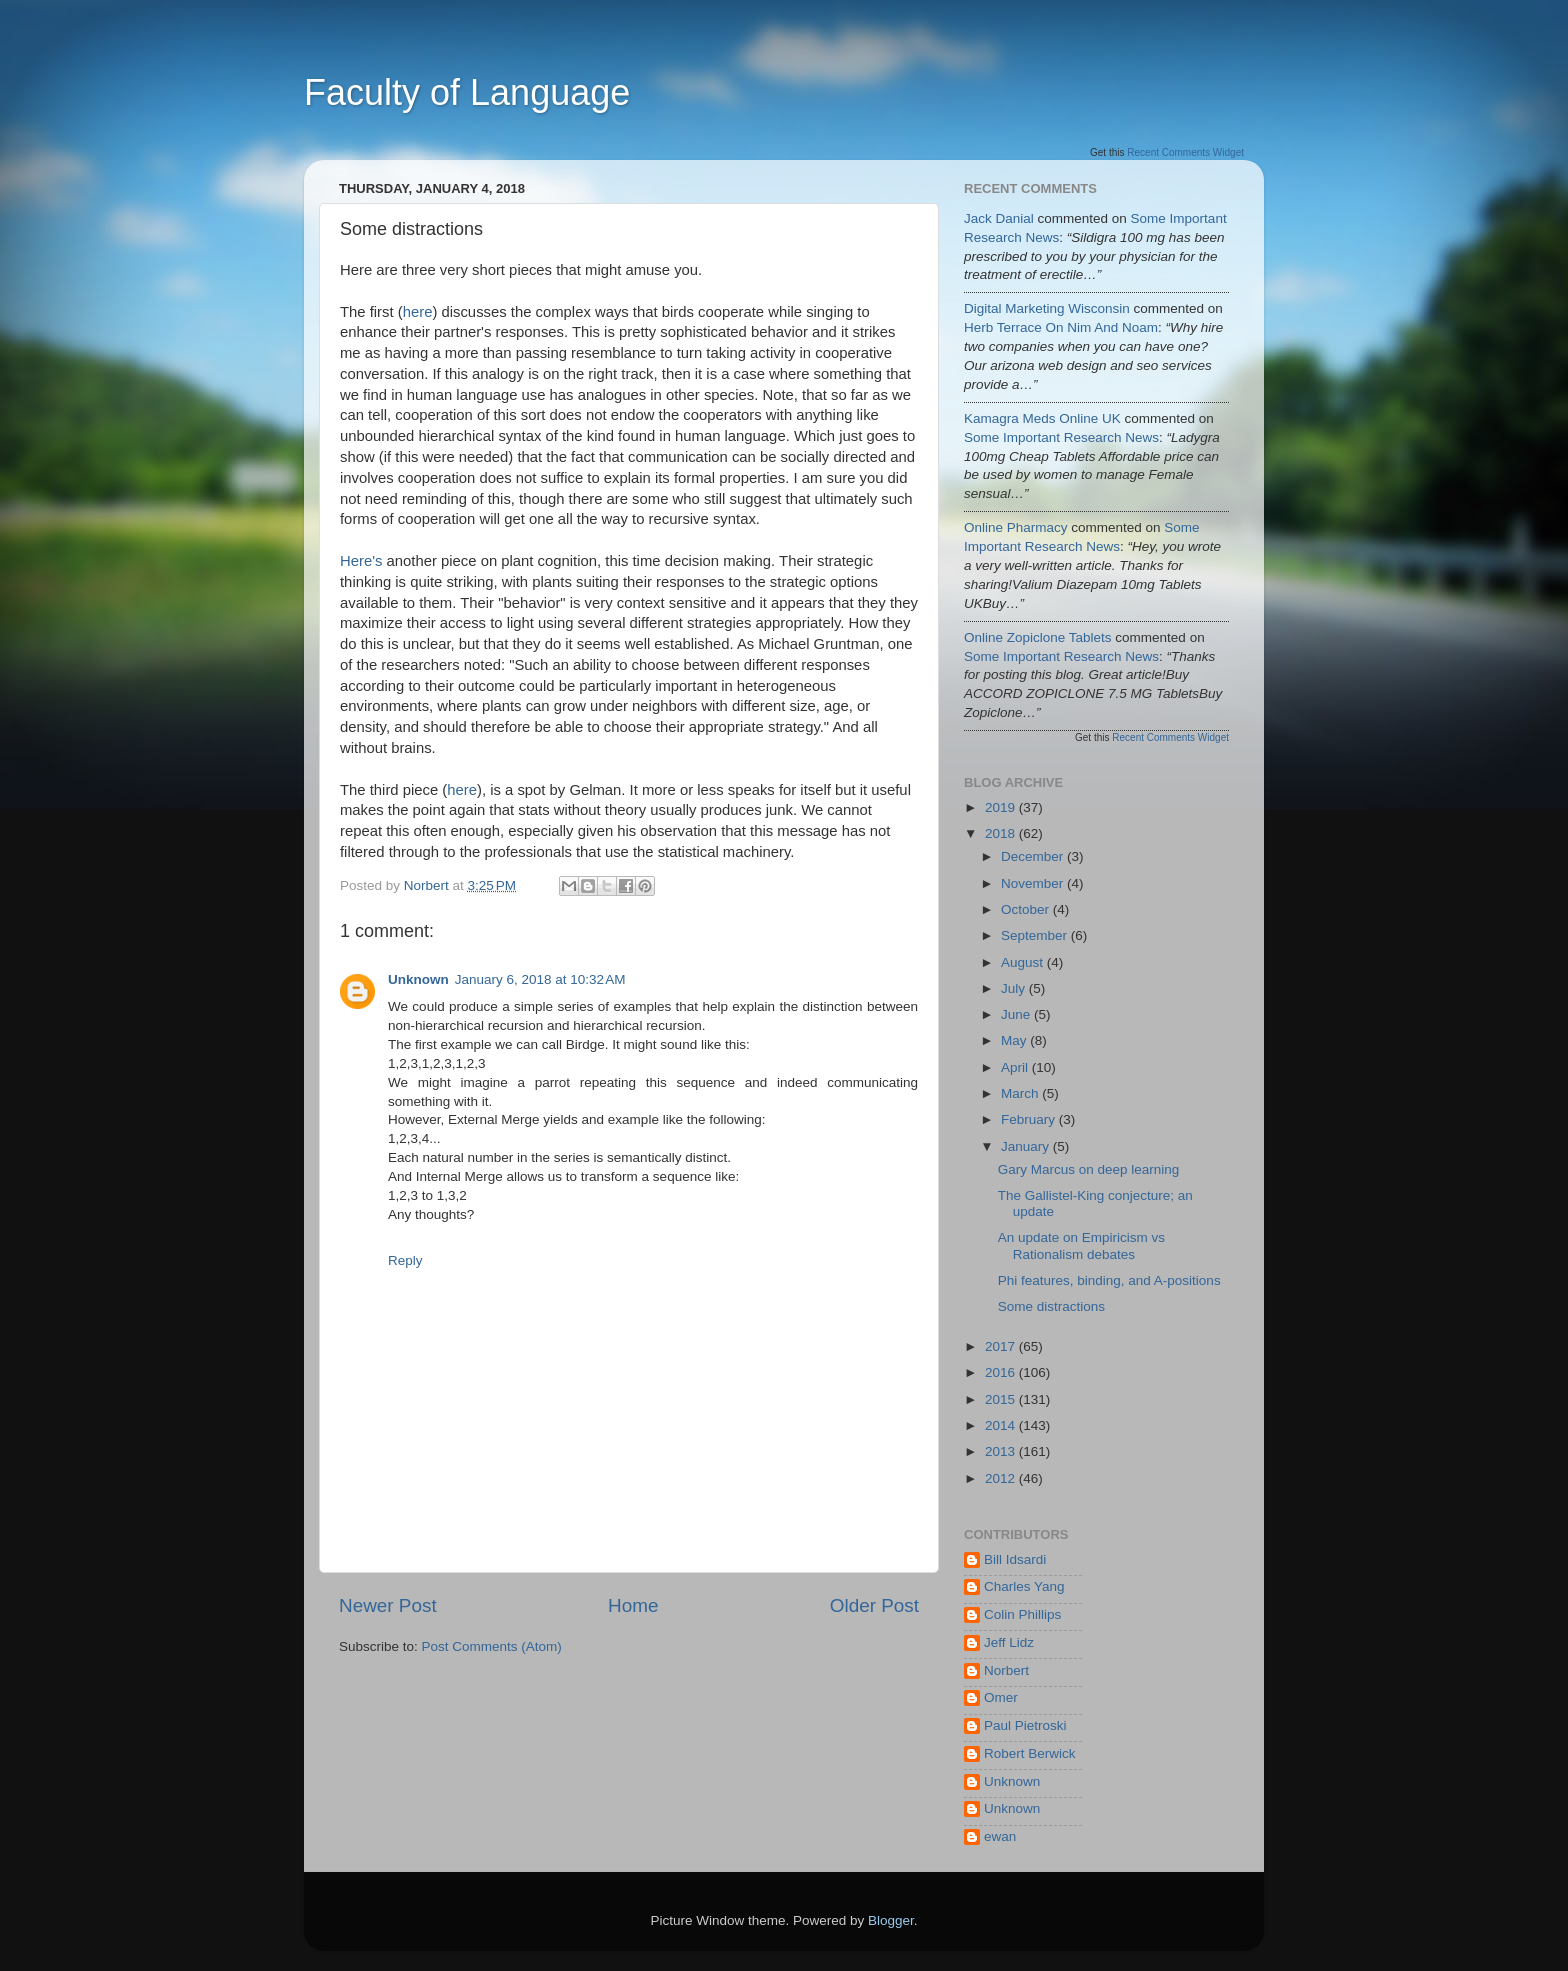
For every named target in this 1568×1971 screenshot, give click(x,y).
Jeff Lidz (1009, 1642)
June (1017, 1014)
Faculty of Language (467, 92)
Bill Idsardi (1015, 1559)
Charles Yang (1024, 1586)
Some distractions (1051, 1306)
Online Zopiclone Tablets (1038, 637)
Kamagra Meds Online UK (1042, 418)
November (1034, 883)
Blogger (891, 1920)
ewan (1000, 1836)
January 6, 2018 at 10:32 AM (540, 979)
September (1036, 935)
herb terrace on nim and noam (1061, 327)
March (1021, 1093)
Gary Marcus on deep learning (1089, 1169)
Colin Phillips (1022, 1614)
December (1034, 856)
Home (633, 1605)
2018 (1002, 833)
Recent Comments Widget (1185, 152)
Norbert (1006, 1670)
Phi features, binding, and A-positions (1109, 1280)
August (1024, 962)
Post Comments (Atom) (492, 1646)
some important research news (1061, 437)
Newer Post (388, 1605)
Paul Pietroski (1025, 1725)
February (1030, 1119)
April (1016, 1067)
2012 (1002, 1478)
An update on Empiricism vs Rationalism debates (1081, 1245)
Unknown (418, 979)
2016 (1002, 1372)
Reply (405, 1260)
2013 (1002, 1451)
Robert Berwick (1030, 1753)
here (418, 312)
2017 (1002, 1346)
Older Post (874, 1605)
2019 (1002, 807)
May (1015, 1040)
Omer (1001, 1697)
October (1027, 909)
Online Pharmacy (1016, 527)
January (1027, 1146)
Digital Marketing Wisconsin (1047, 308)
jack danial (999, 218)
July (1015, 988)
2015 (1002, 1399)
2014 (1002, 1425)
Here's (361, 561)
